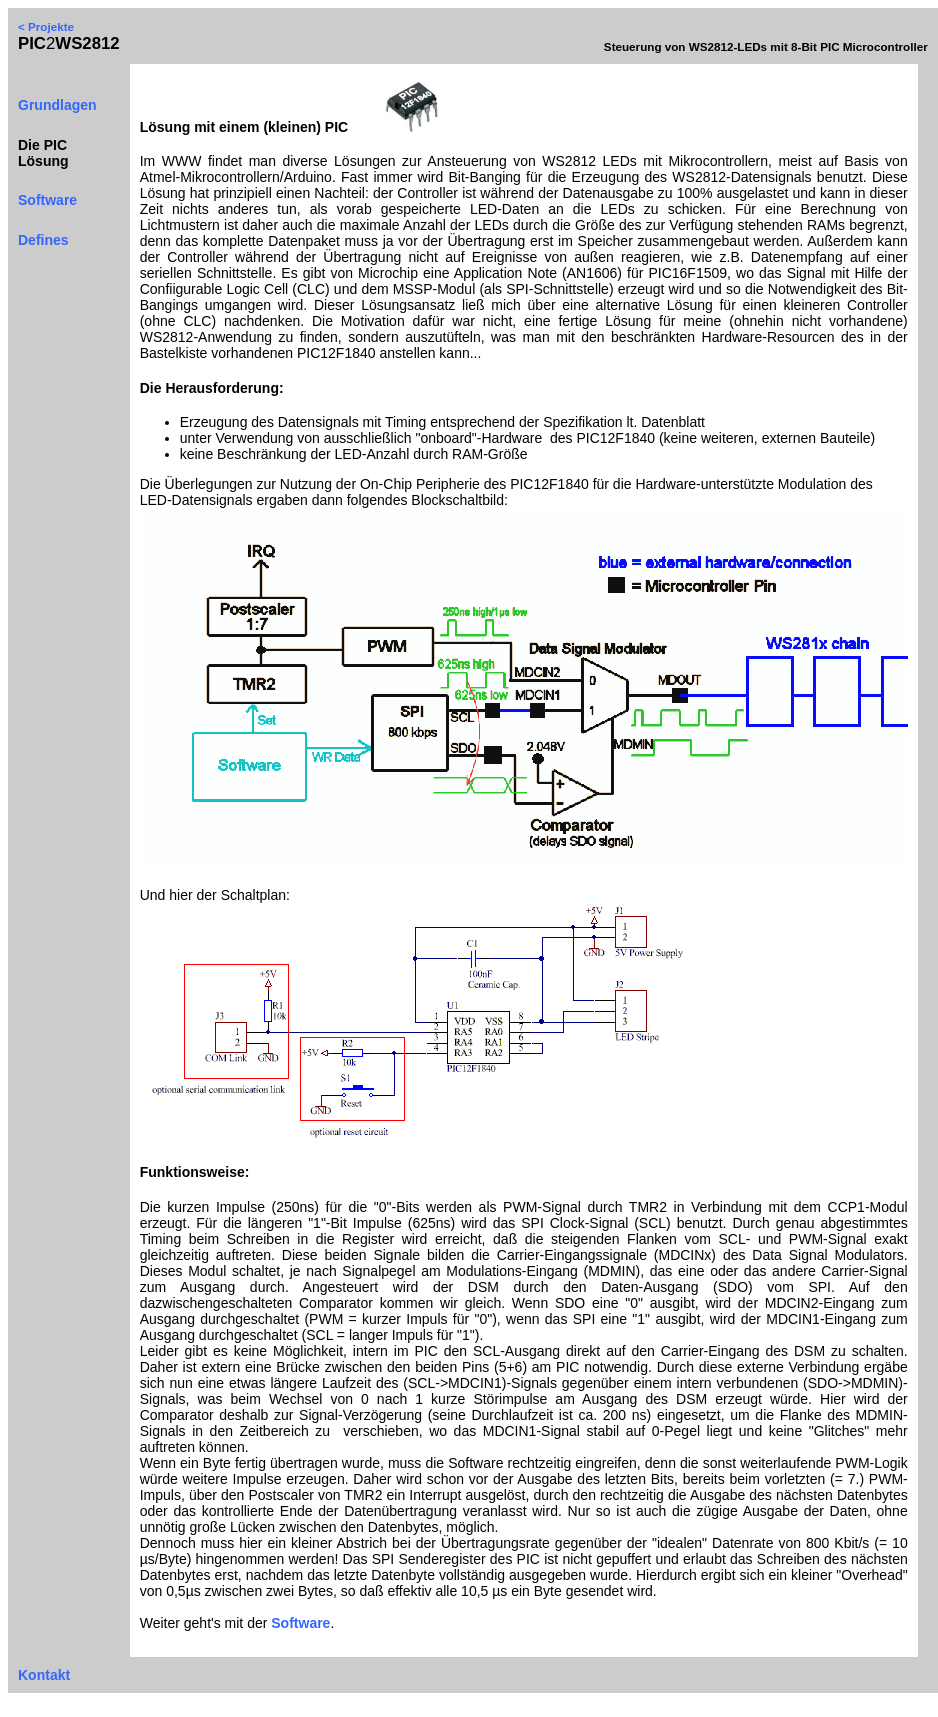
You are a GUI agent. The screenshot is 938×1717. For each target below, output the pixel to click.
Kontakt (44, 1675)
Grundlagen (57, 105)
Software (47, 200)
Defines (43, 240)
